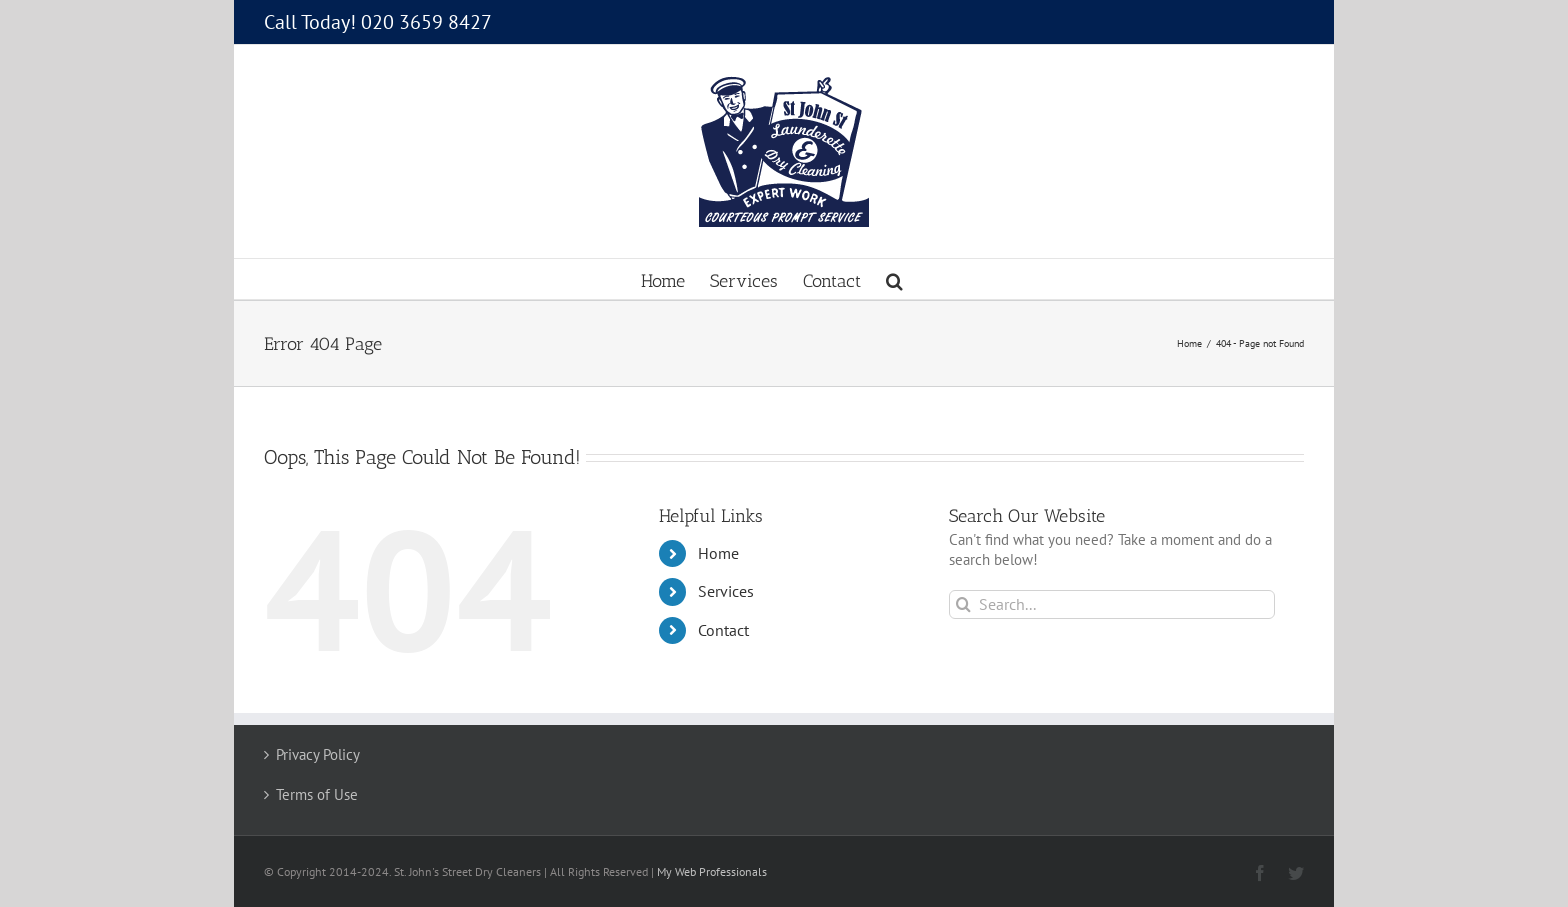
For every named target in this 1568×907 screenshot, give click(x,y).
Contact (723, 630)
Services (726, 591)
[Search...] (1112, 604)
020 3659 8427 (426, 22)
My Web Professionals (712, 871)
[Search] (963, 604)
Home (718, 553)
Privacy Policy (318, 754)
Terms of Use (317, 794)
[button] (894, 279)
